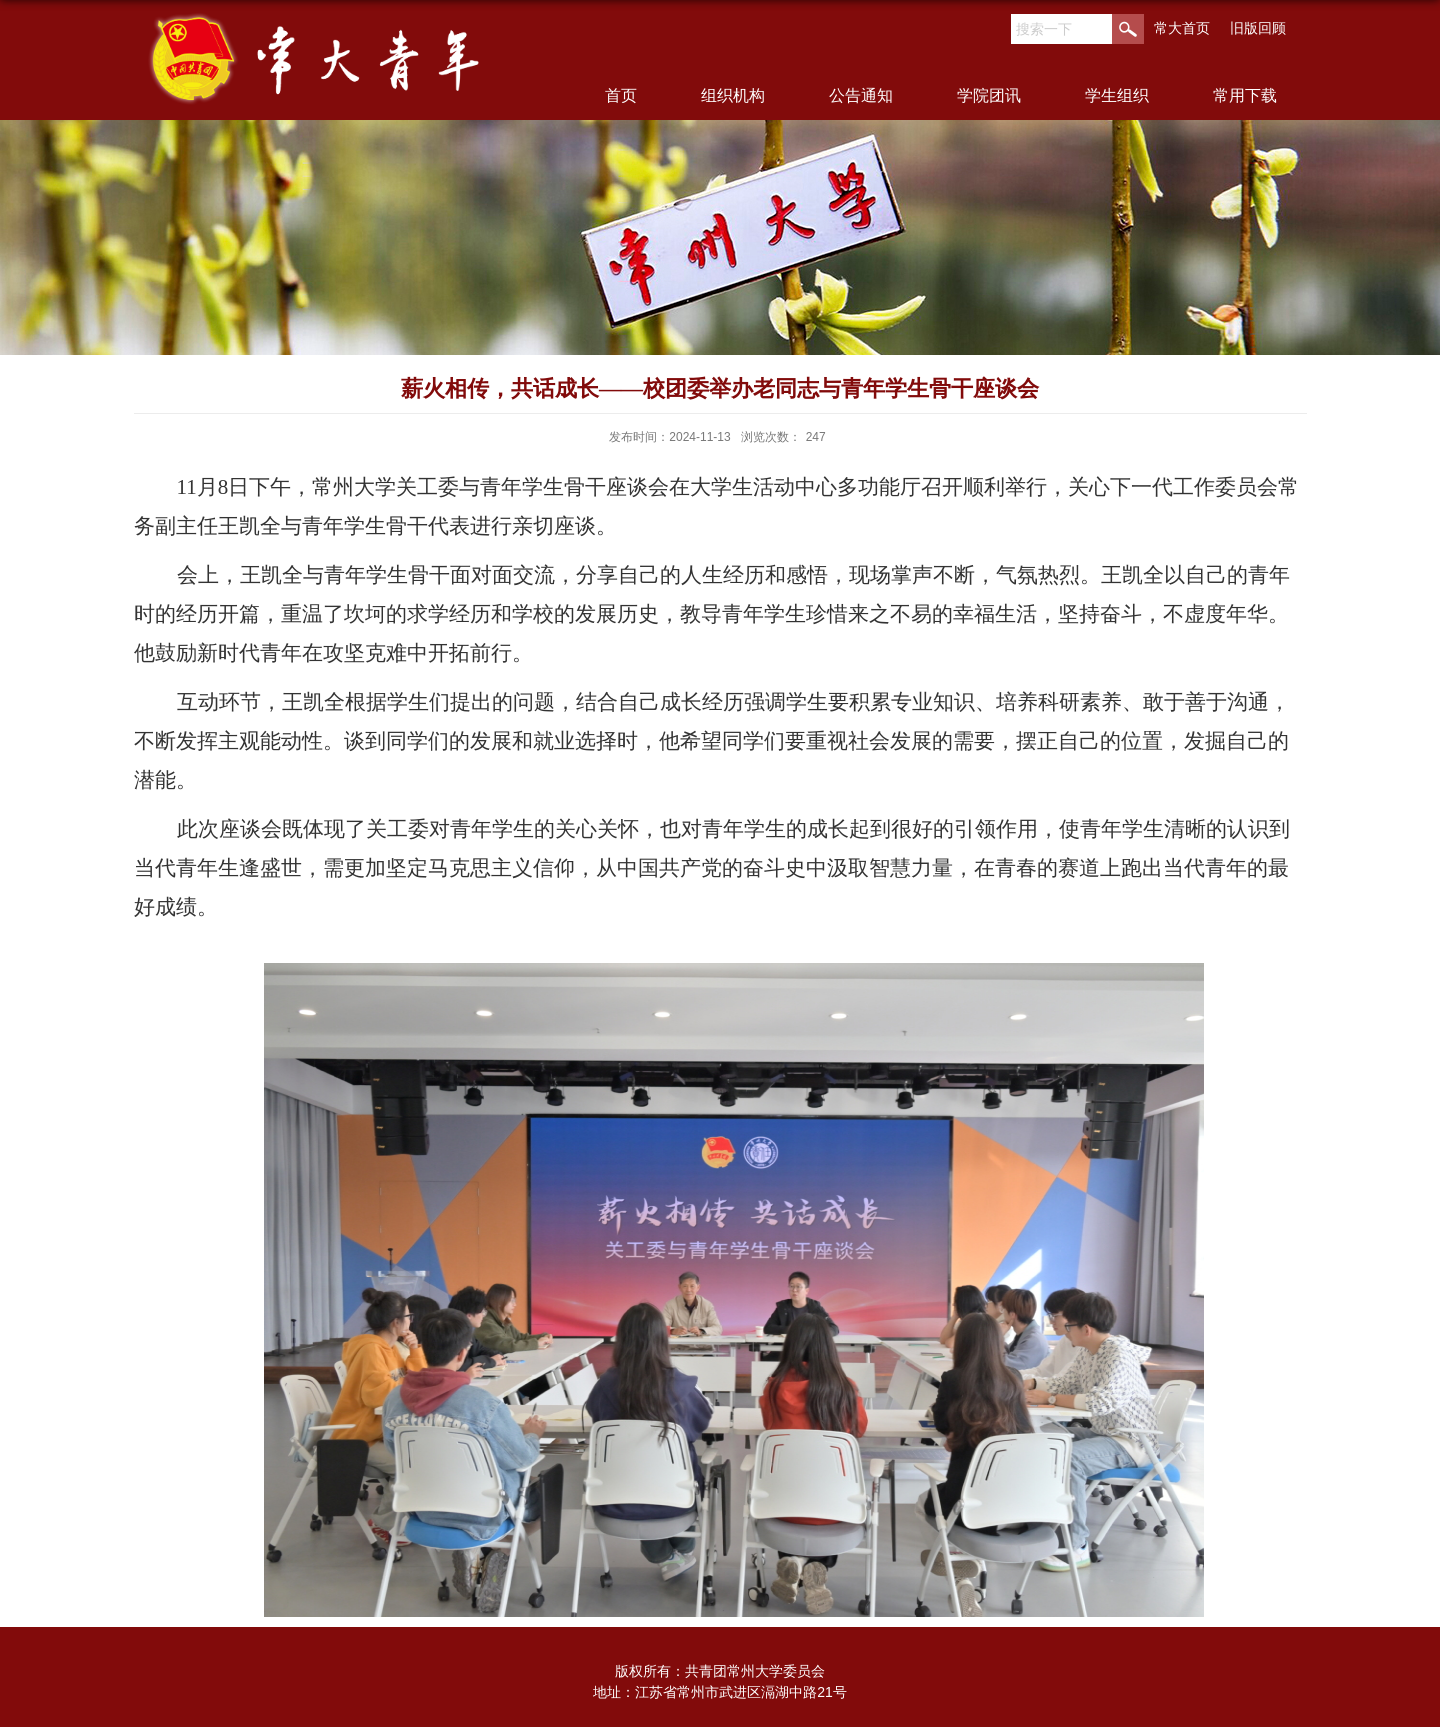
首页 (621, 95)
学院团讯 (989, 95)
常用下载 (1245, 95)
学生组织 (1117, 95)
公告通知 (861, 95)
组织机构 (733, 95)
